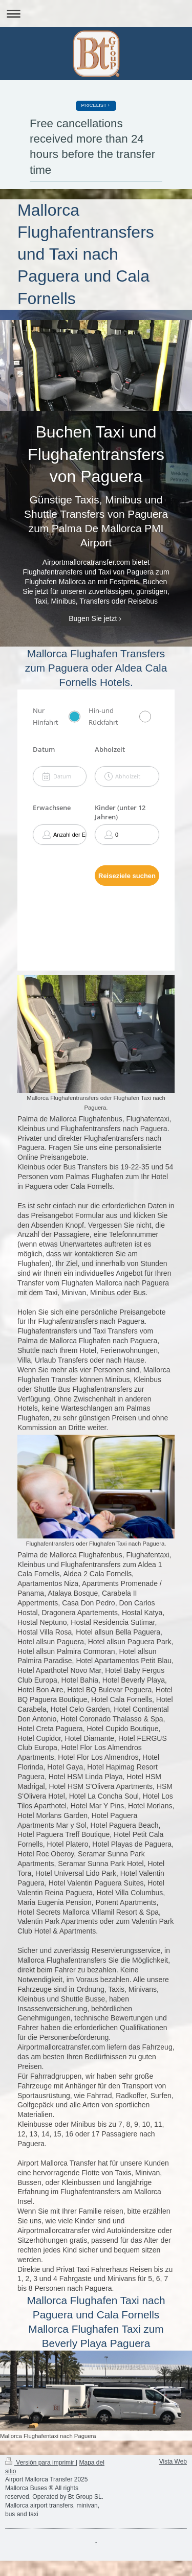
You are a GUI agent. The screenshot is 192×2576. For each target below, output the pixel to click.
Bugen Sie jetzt (93, 618)
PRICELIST (93, 105)
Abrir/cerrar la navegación (96, 14)
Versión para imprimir (40, 2462)
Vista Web (173, 2461)
